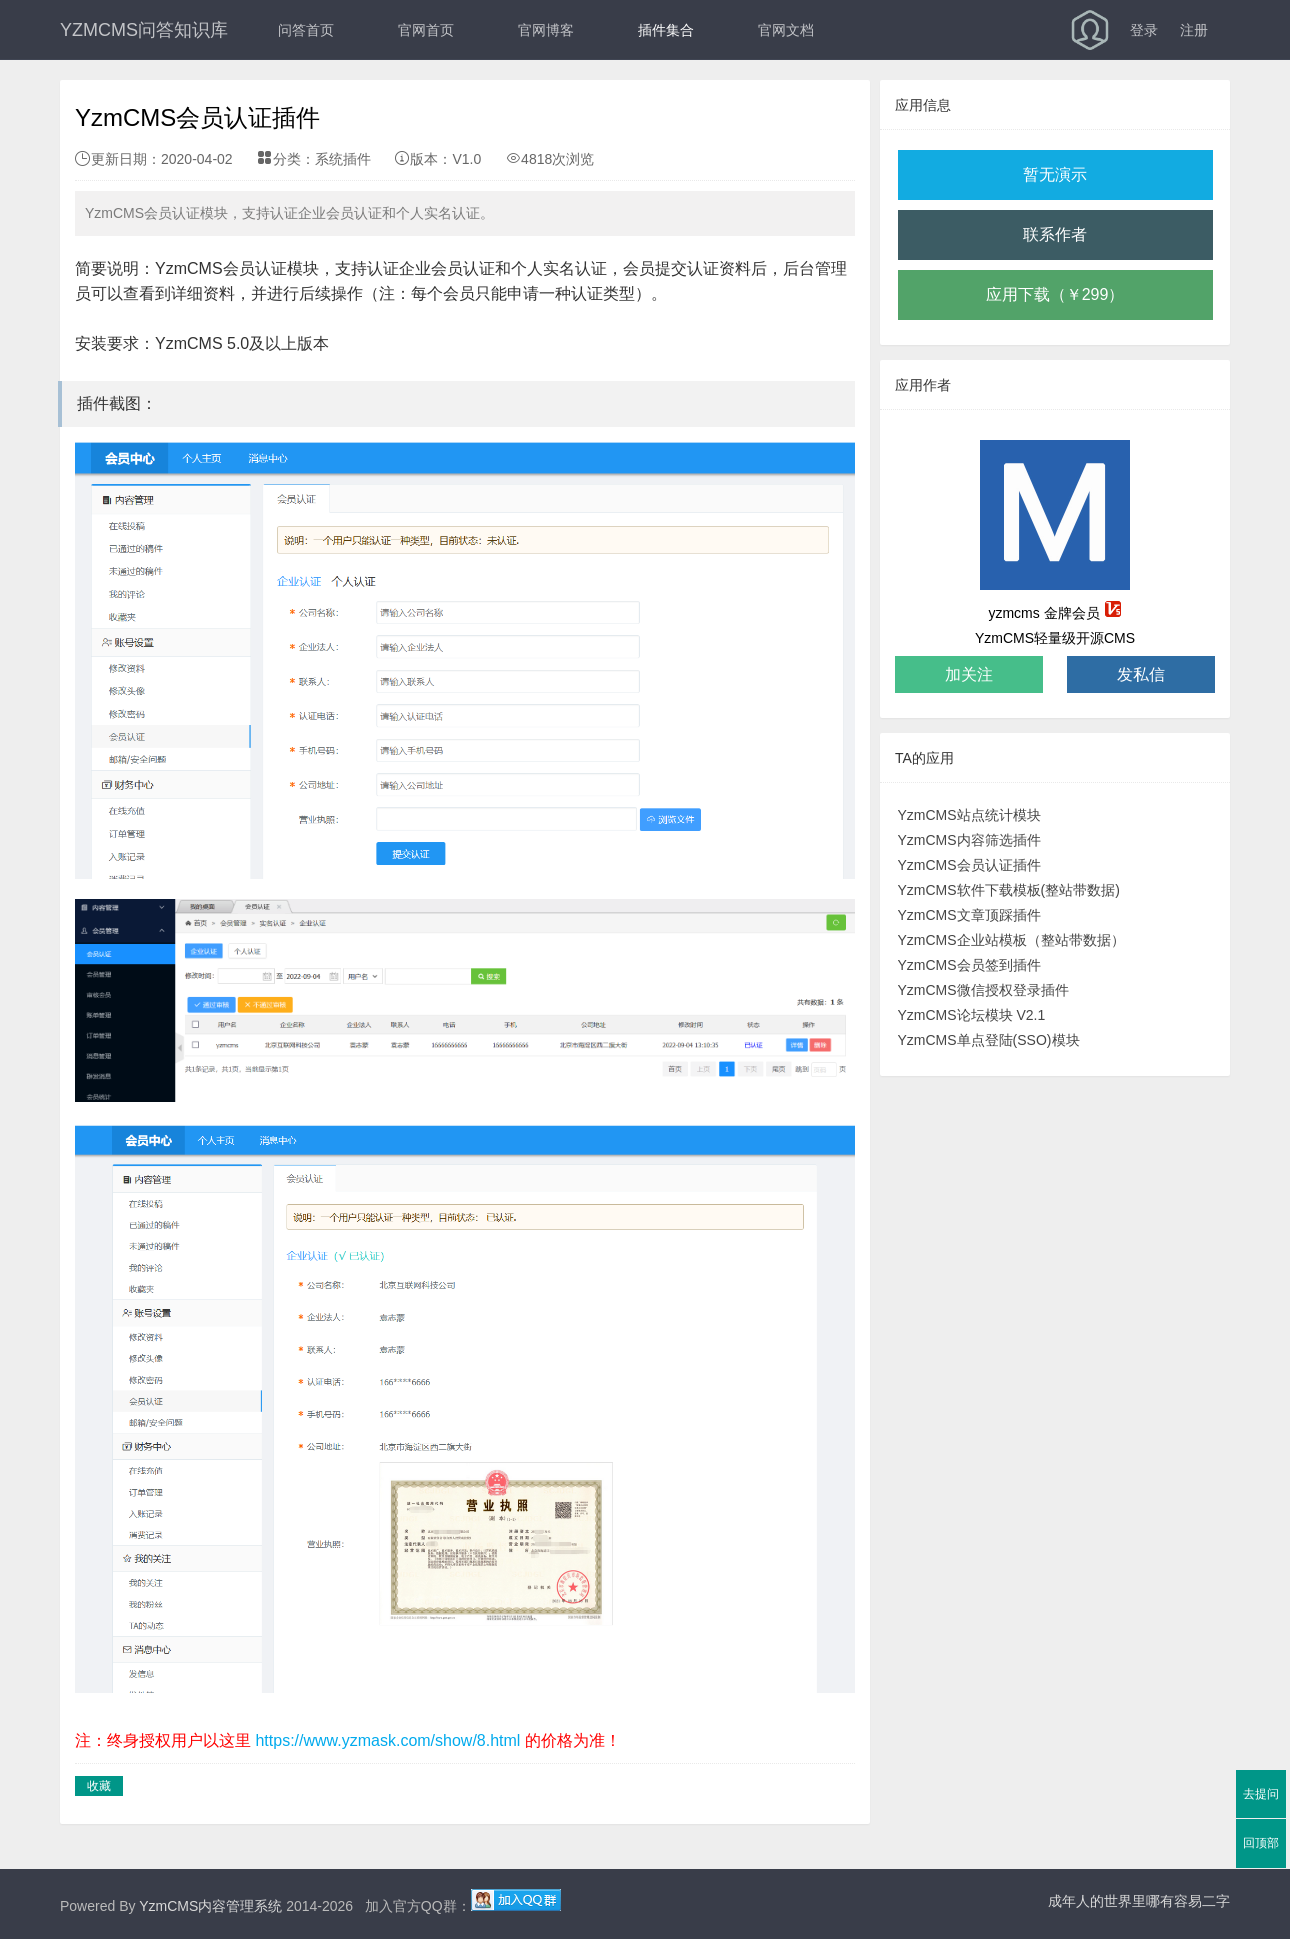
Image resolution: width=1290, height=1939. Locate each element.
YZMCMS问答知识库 (144, 30)
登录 (1144, 30)
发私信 (1141, 674)
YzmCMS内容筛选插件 (969, 840)
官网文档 (786, 30)
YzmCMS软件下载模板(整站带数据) (1009, 890)
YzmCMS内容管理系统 (210, 1906)
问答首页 (306, 30)
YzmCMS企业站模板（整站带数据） (1011, 940)
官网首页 (426, 30)
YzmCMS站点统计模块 (969, 815)
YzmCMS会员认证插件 (969, 865)
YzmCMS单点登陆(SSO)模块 (989, 1040)
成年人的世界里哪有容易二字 (1139, 1901)
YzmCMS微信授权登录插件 (983, 990)
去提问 (1261, 1794)
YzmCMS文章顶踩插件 (969, 915)
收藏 (99, 1786)
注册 (1194, 30)
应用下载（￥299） (1055, 294)
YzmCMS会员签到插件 (969, 965)
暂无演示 (1055, 174)
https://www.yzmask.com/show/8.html (387, 1740)
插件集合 (666, 30)
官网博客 (546, 30)
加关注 (969, 674)
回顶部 (1261, 1843)
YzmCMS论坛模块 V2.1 (972, 1015)
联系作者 (1055, 234)
